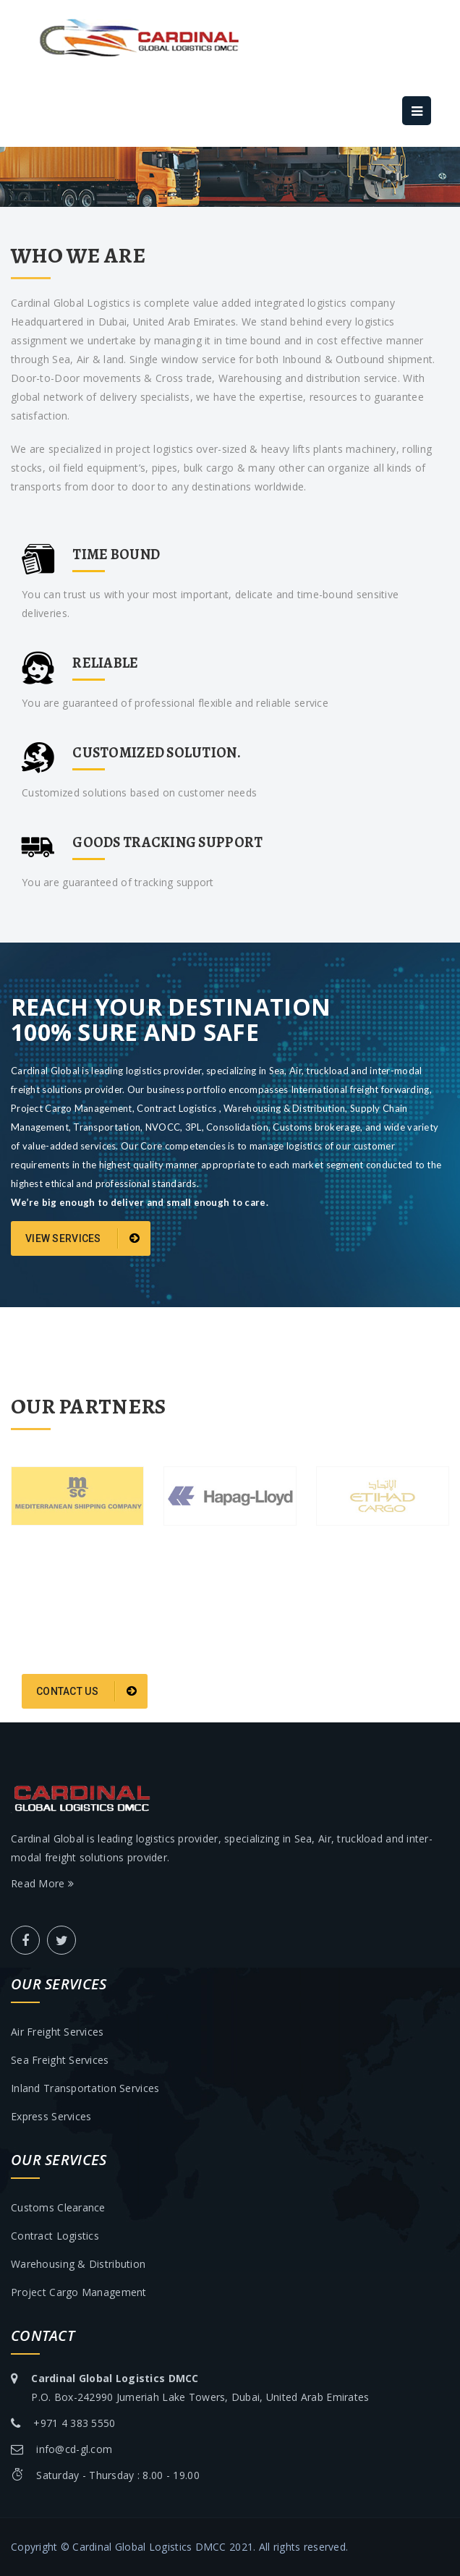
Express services (51, 2116)
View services (82, 1238)
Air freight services (57, 2032)
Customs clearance (58, 2207)
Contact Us (86, 1691)
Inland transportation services (85, 2088)
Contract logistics (55, 2236)
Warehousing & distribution (78, 2264)
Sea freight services (60, 2060)
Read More (42, 1883)
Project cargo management (79, 2292)
